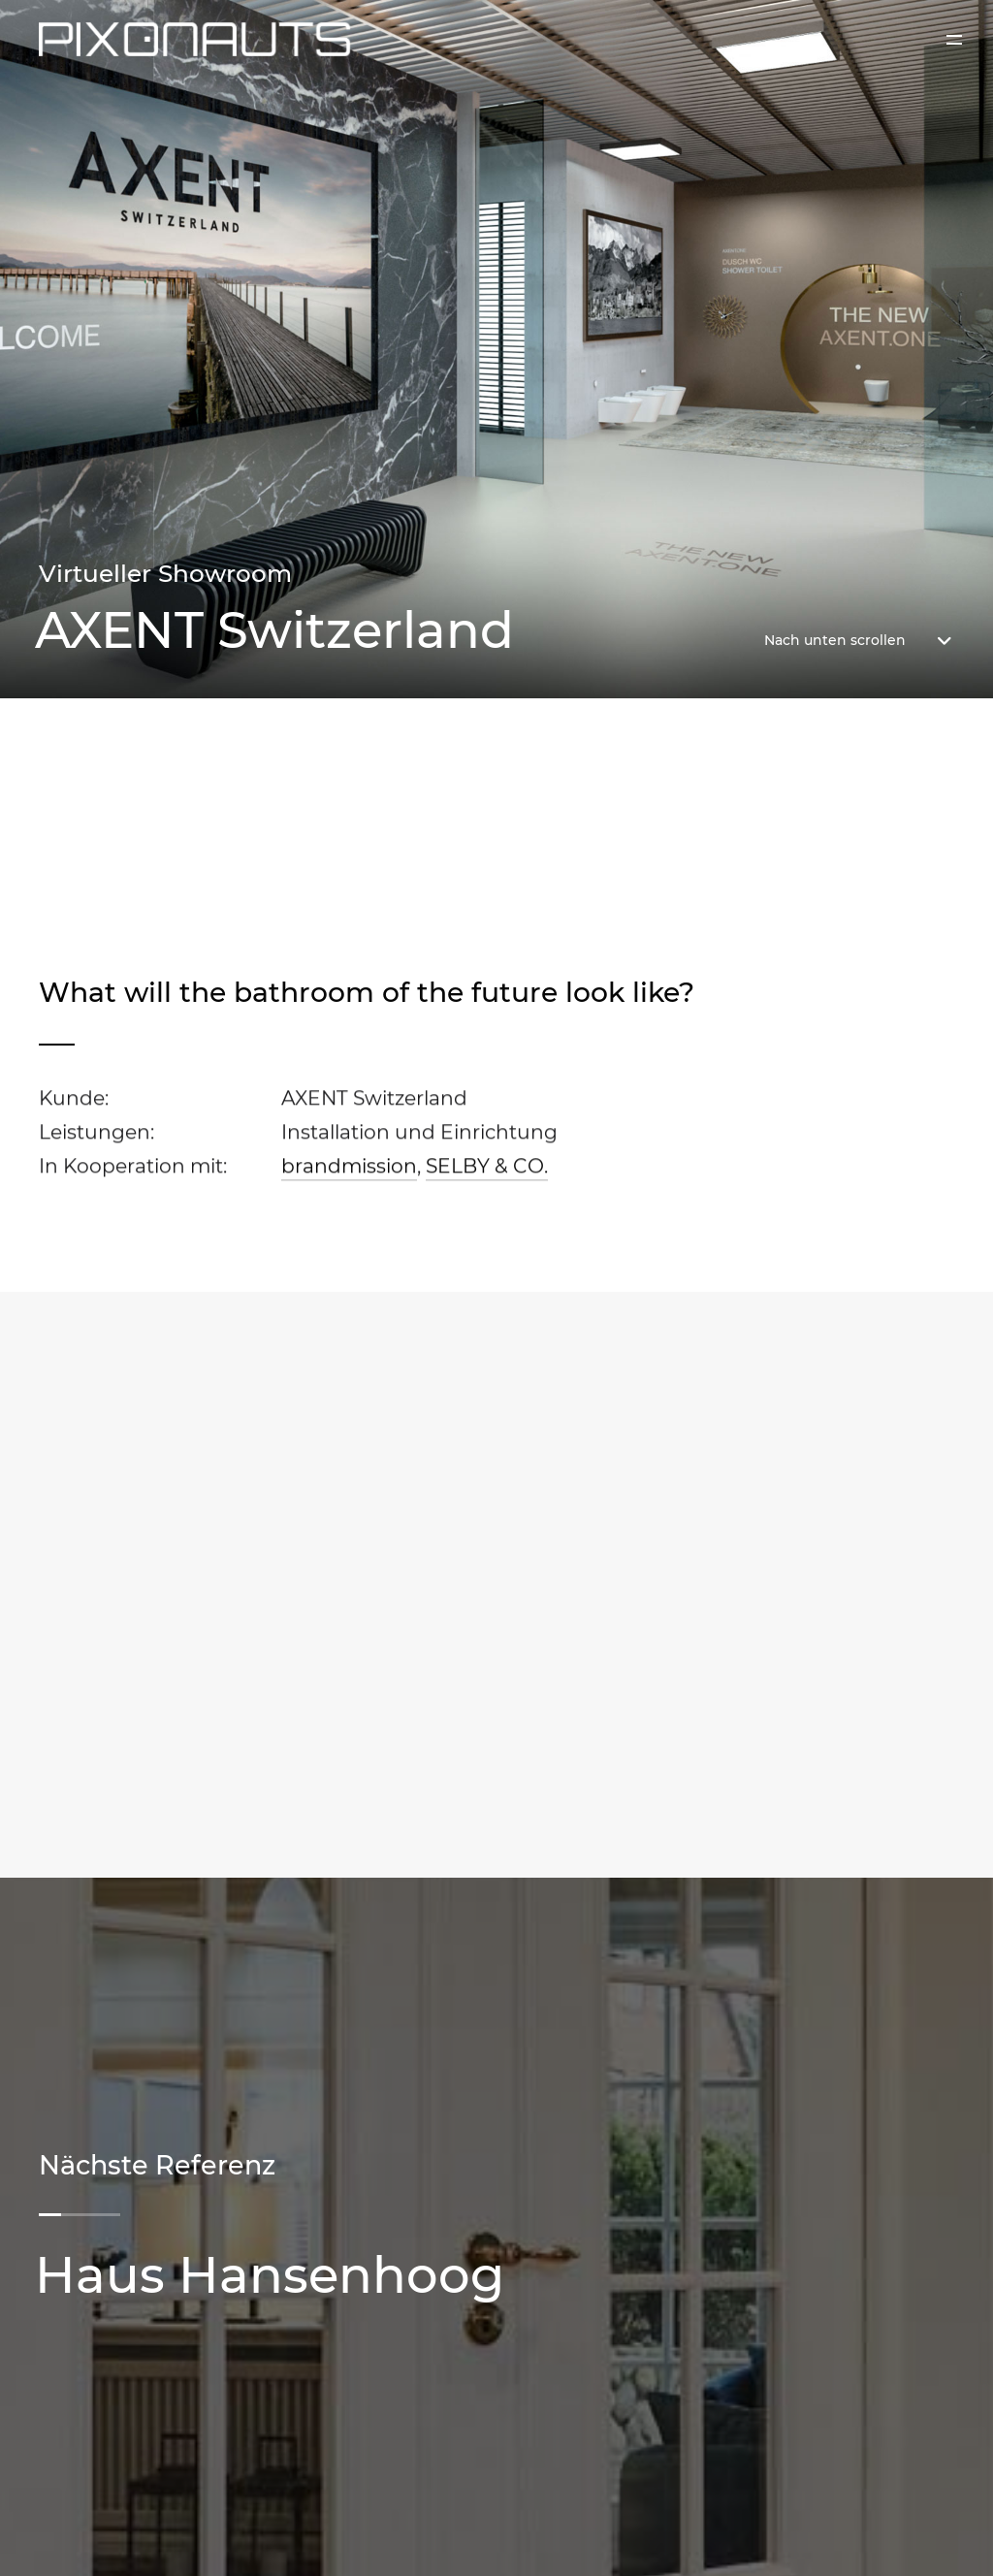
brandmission (349, 1169)
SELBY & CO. (487, 1169)
